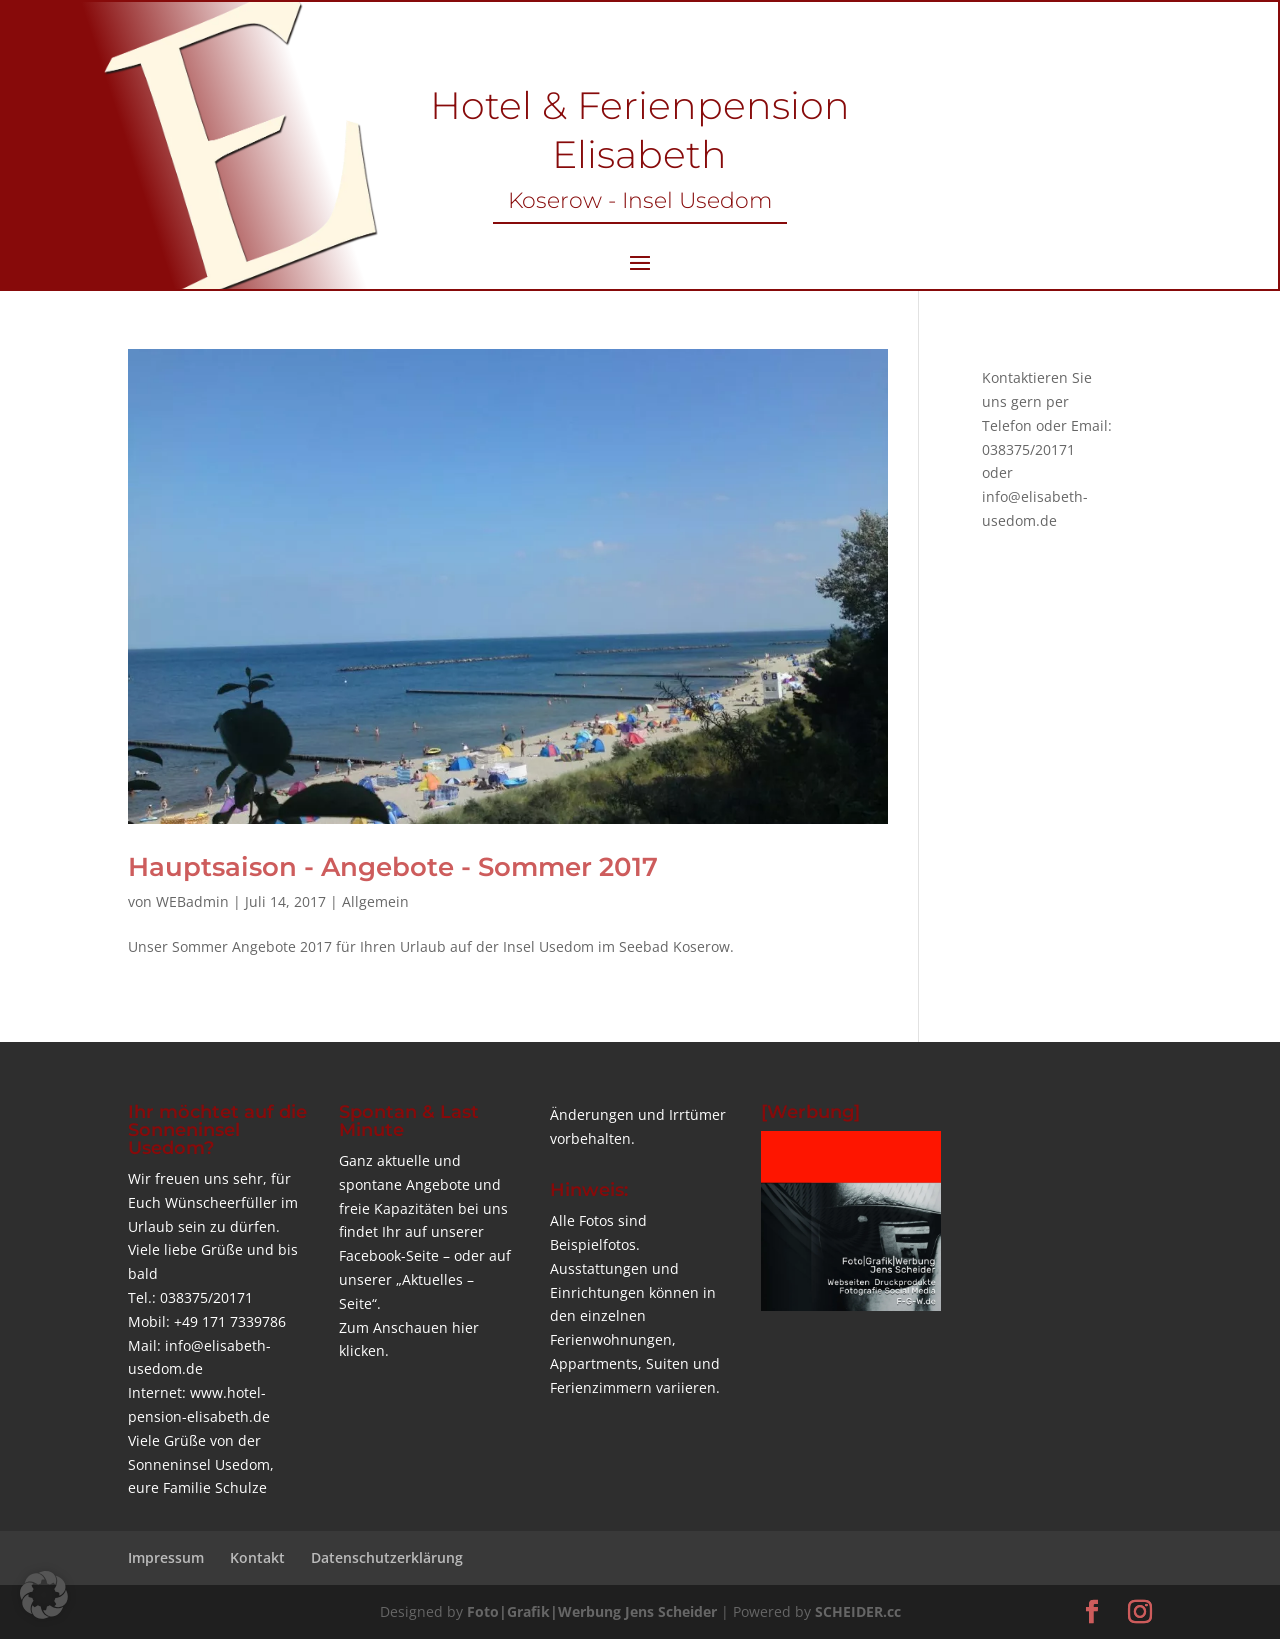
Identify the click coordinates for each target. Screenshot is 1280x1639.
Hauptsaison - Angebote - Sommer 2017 (393, 867)
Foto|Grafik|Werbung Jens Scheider (592, 1611)
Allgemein (375, 901)
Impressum (166, 1557)
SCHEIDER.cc (858, 1611)
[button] (44, 1595)
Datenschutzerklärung (387, 1557)
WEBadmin (192, 901)
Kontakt (257, 1557)
